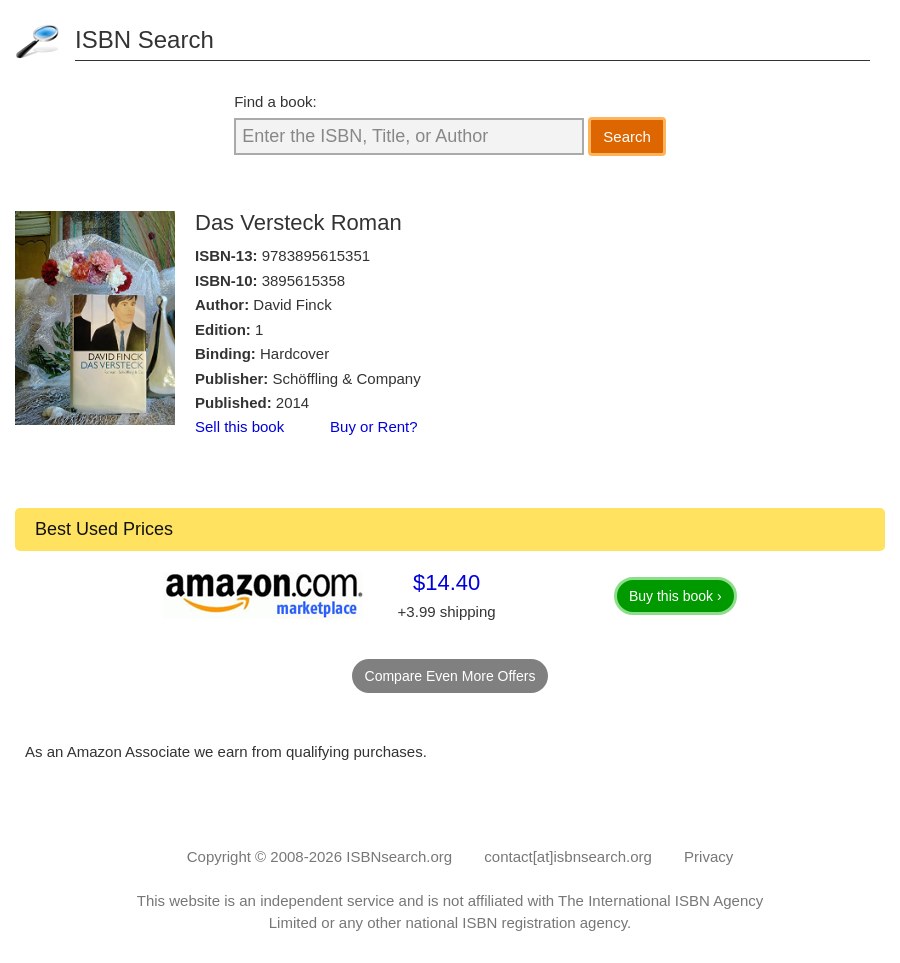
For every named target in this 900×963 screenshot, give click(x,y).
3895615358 (303, 280)
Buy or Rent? (374, 426)
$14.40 (446, 582)
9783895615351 (316, 255)
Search (627, 136)
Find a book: (275, 101)
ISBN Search (144, 39)
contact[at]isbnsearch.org (568, 856)
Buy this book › (675, 596)
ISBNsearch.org (399, 856)
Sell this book (239, 426)
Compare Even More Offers (450, 676)
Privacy (708, 856)
